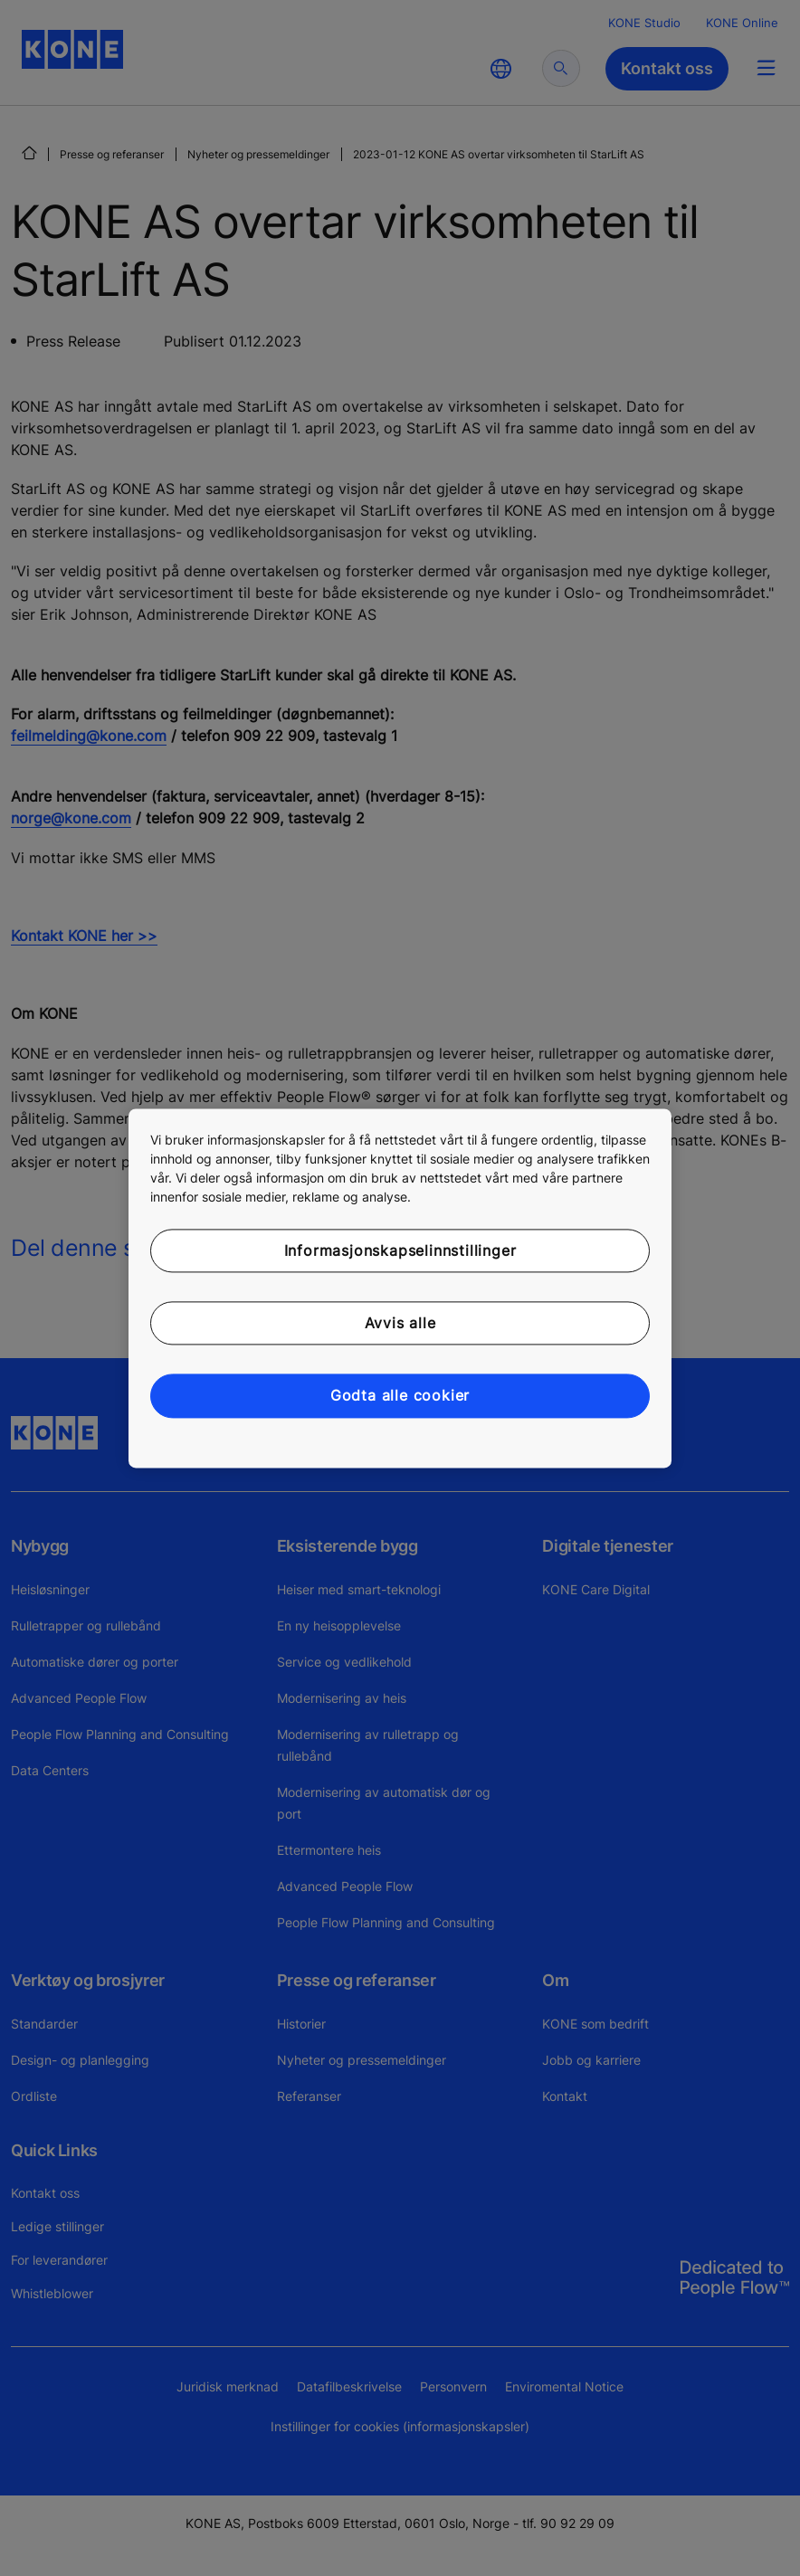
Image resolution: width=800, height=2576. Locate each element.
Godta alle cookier (400, 1396)
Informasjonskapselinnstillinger (400, 1250)
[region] (400, 1288)
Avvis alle (400, 1323)
